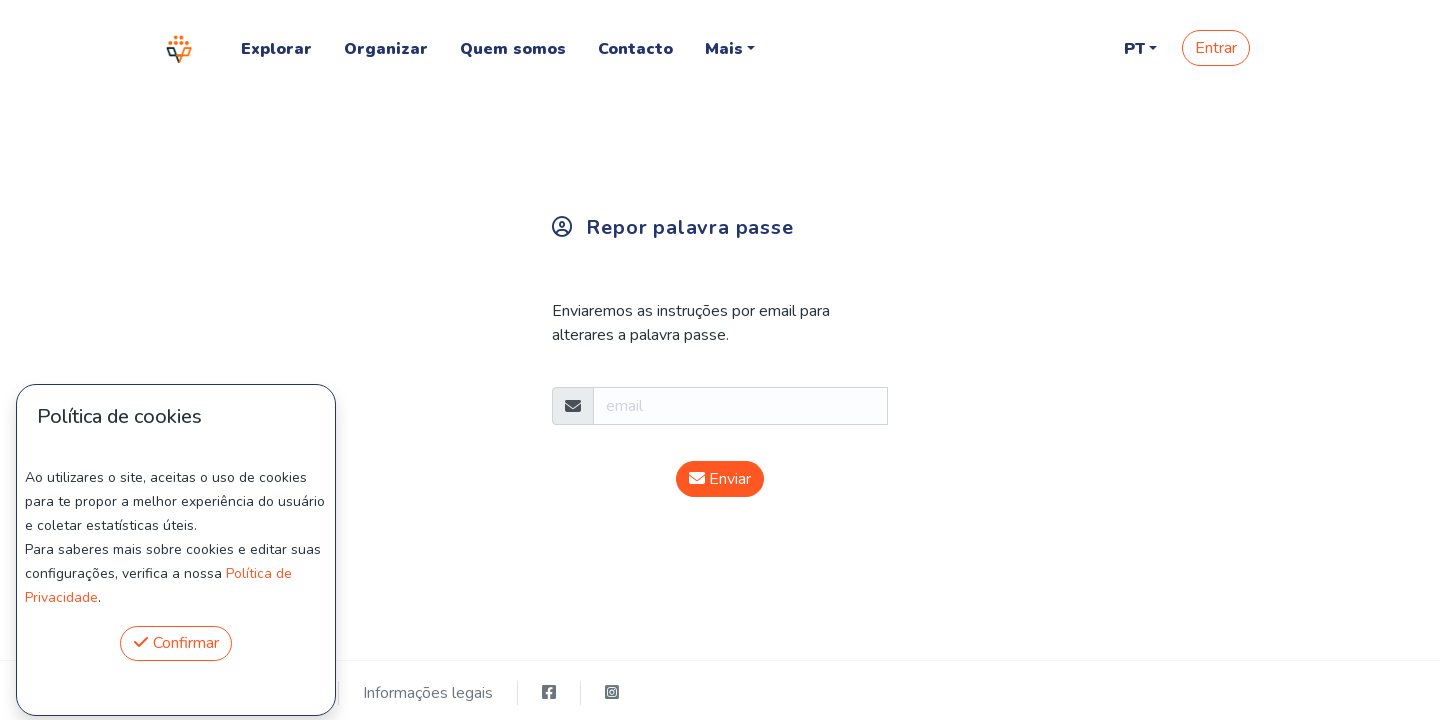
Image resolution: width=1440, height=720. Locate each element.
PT (1134, 49)
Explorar (276, 49)
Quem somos (513, 49)
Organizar (386, 49)
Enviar (720, 479)
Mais (724, 49)
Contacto (635, 49)
